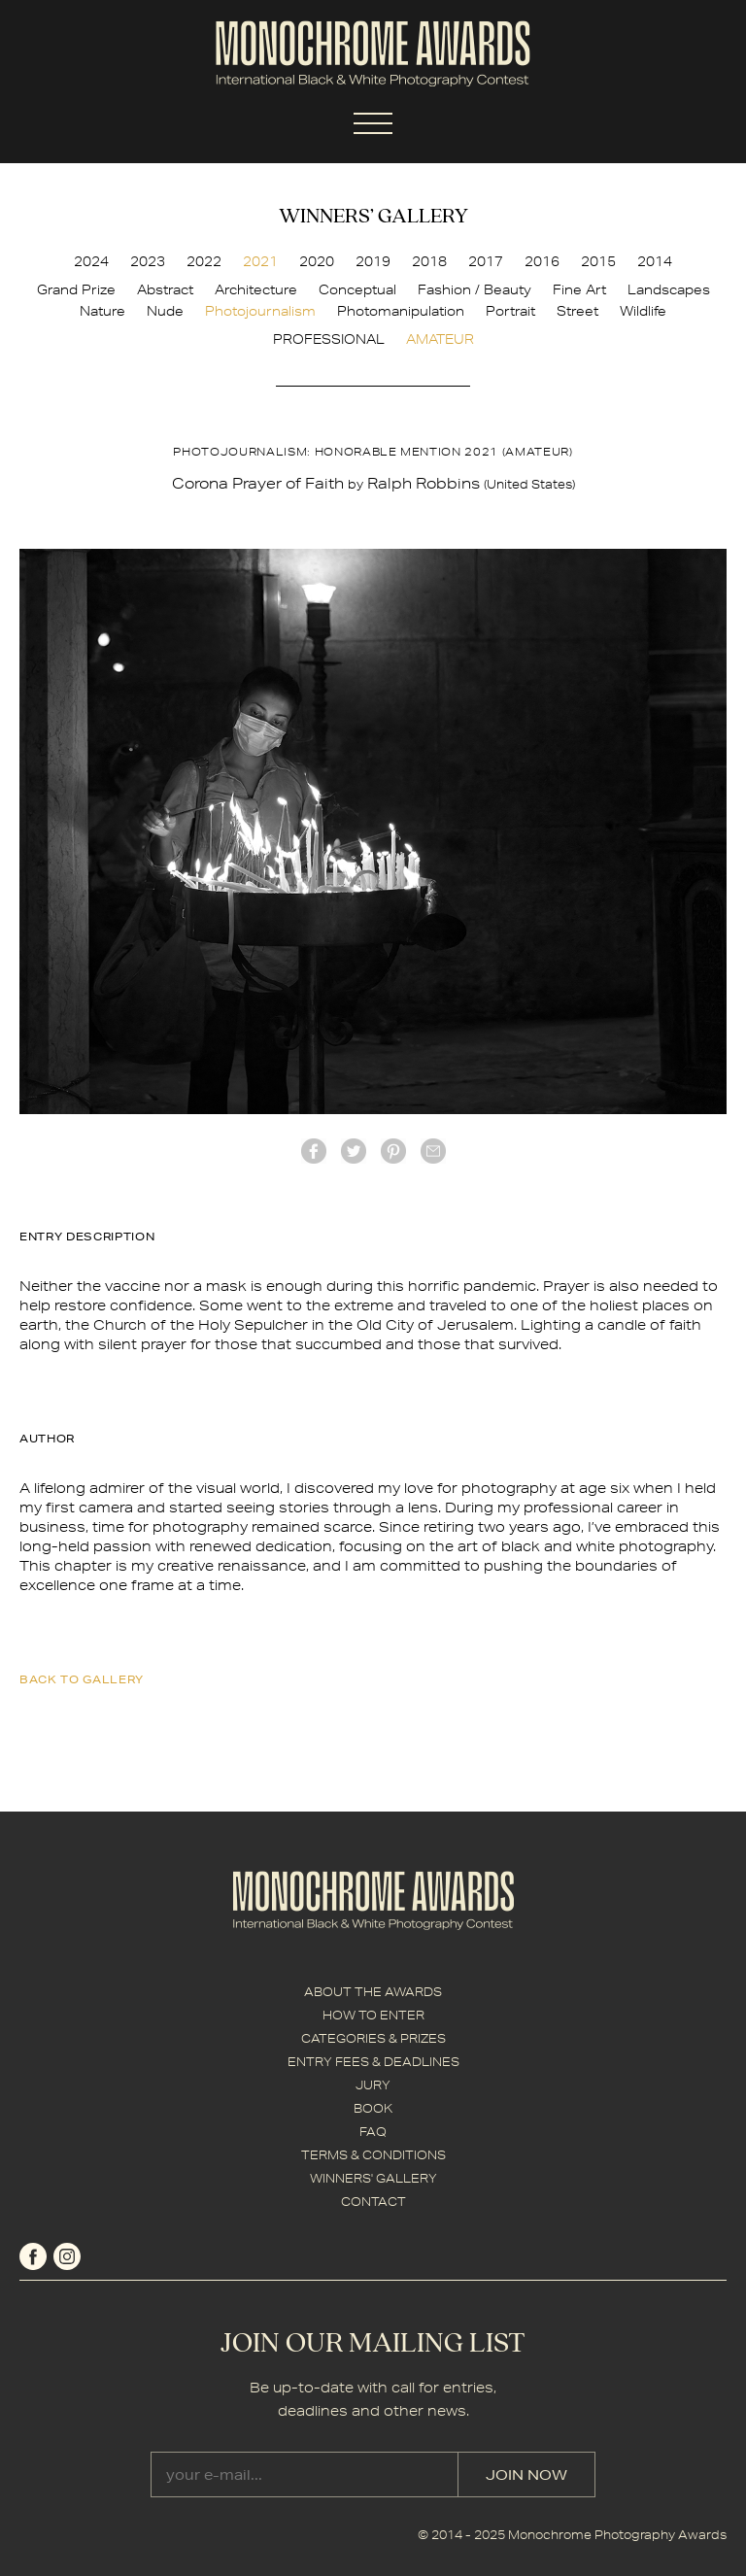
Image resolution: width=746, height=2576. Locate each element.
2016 (542, 261)
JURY (373, 2085)
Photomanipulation (400, 311)
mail (433, 1151)
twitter (353, 1151)
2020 (316, 261)
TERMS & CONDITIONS (373, 2155)
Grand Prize (76, 289)
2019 (373, 261)
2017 (485, 261)
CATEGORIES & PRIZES (373, 2038)
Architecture (256, 289)
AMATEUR (440, 339)
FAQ (373, 2131)
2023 (147, 261)
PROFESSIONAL (329, 339)
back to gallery (81, 1679)
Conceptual (357, 289)
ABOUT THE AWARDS (373, 1991)
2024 (91, 261)
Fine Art (579, 289)
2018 (429, 261)
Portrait (510, 311)
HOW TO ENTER (373, 2015)
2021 (260, 261)
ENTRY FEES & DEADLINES (373, 2061)
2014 (654, 261)
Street (577, 311)
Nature (102, 311)
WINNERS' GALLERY (373, 2178)
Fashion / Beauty (474, 289)
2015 (598, 261)
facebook (313, 1151)
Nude (165, 311)
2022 (203, 261)
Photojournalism (260, 311)
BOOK (373, 2108)
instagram (67, 2256)
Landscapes (668, 289)
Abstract (165, 289)
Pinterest (393, 1151)
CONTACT (373, 2201)
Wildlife (643, 311)
